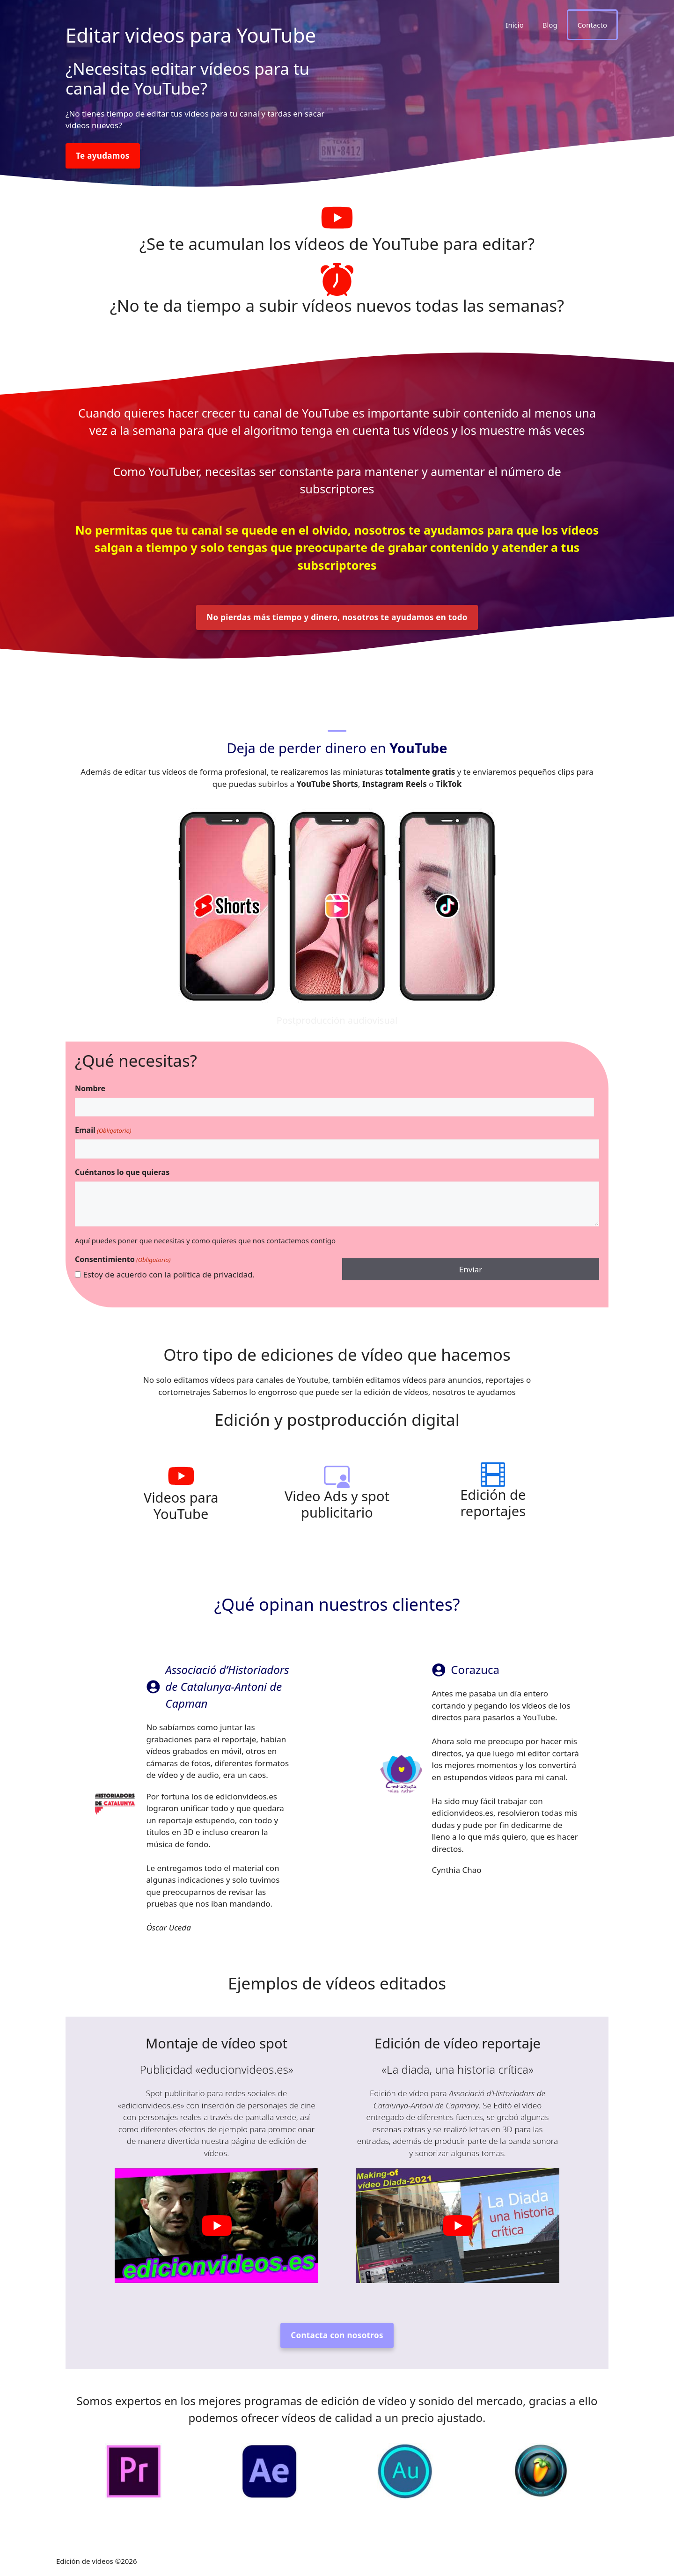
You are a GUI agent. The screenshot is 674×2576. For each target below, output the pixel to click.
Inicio (514, 24)
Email (103, 1130)
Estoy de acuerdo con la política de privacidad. (169, 1274)
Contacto (592, 24)
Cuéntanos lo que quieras (122, 1172)
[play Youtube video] (216, 2225)
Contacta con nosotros (337, 2335)
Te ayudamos (103, 155)
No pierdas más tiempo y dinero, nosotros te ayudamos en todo (336, 617)
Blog (549, 24)
